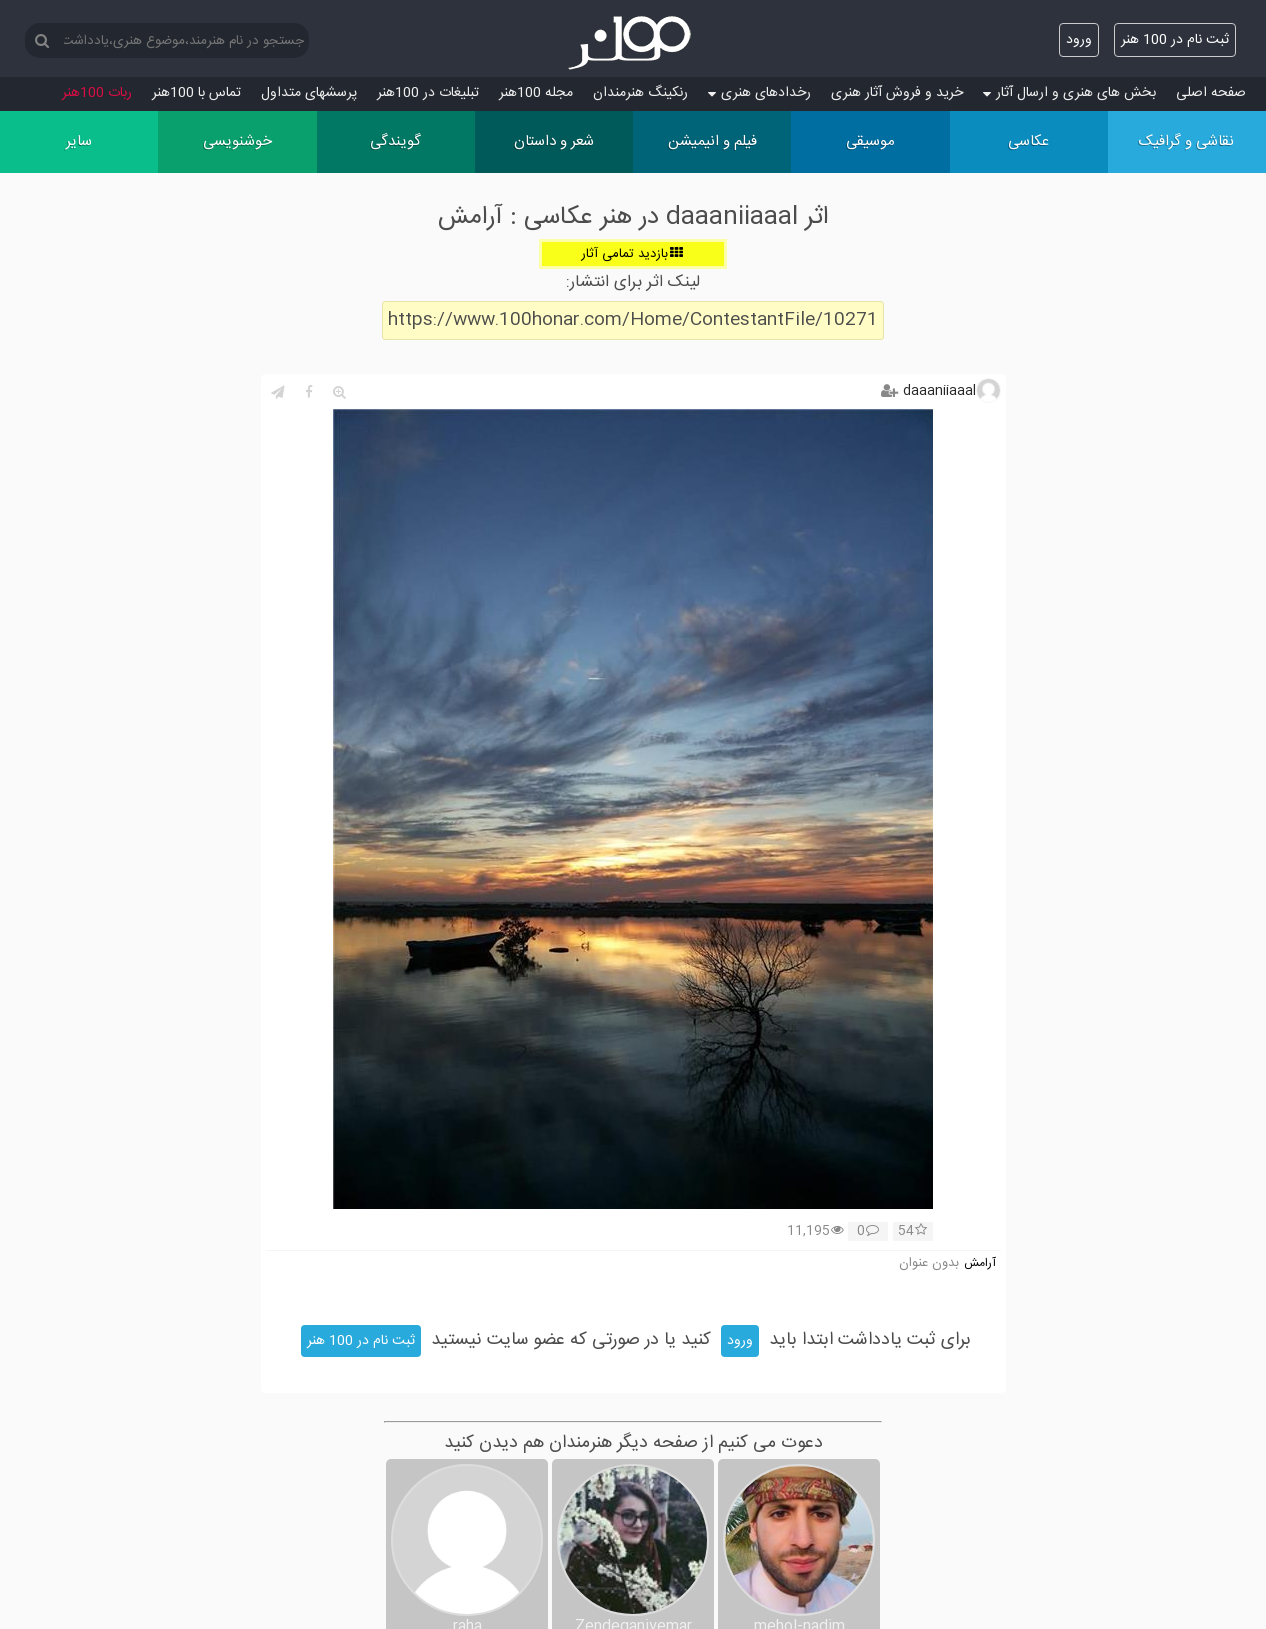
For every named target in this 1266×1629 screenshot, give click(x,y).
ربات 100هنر (97, 93)
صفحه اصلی (1211, 93)
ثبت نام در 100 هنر (1175, 40)
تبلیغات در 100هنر (428, 93)
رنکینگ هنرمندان (640, 93)
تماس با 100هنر (196, 93)
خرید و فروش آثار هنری (897, 93)
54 (912, 1232)
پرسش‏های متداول (309, 93)
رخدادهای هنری (759, 93)
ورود (1079, 40)
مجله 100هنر (536, 93)
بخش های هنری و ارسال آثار (1069, 93)
